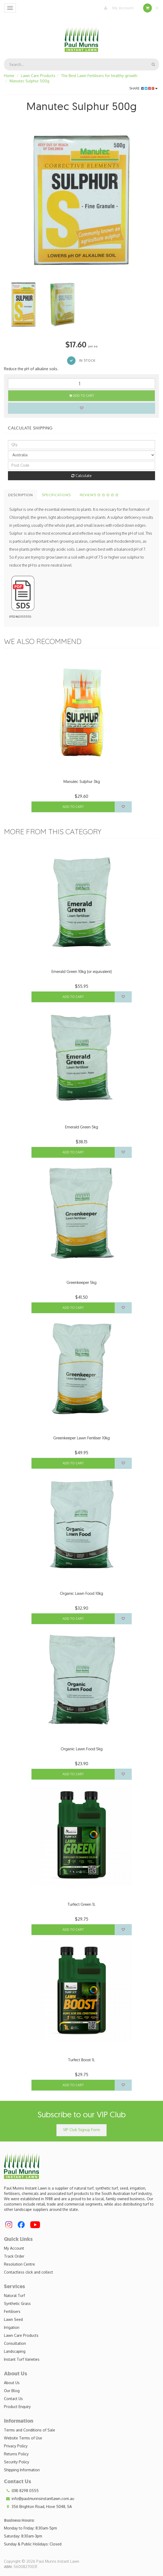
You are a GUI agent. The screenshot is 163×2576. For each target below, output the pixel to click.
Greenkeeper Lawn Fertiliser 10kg (81, 1437)
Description (20, 495)
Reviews (99, 495)
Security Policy (16, 2462)
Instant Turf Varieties (21, 2359)
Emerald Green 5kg (81, 1126)
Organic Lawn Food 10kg (81, 1593)
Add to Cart (81, 396)
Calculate (81, 475)
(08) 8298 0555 (21, 2490)
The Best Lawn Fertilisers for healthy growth (99, 75)
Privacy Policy (16, 2446)
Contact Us (13, 2398)
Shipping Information (22, 2470)
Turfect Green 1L (81, 1904)
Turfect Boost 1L (81, 2059)
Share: (143, 88)
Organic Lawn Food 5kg (82, 1748)
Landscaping (14, 2351)
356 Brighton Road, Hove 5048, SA (38, 2506)
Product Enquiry (17, 2406)
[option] (81, 200)
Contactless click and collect (28, 2272)
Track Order (14, 2256)
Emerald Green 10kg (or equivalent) (81, 971)
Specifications (56, 495)
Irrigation (11, 2327)
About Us (12, 2382)
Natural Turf (14, 2295)
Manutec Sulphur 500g (29, 81)
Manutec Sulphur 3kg (81, 781)
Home (9, 75)
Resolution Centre (19, 2264)
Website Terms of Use (23, 2438)
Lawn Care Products (38, 75)
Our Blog (12, 2390)
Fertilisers (12, 2311)
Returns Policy (16, 2454)
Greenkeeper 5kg (81, 1282)
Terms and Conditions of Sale (29, 2430)
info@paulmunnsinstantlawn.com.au (39, 2498)
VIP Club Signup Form (81, 2129)
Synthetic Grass (17, 2303)
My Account (118, 7)
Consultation (15, 2343)
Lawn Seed (13, 2319)
